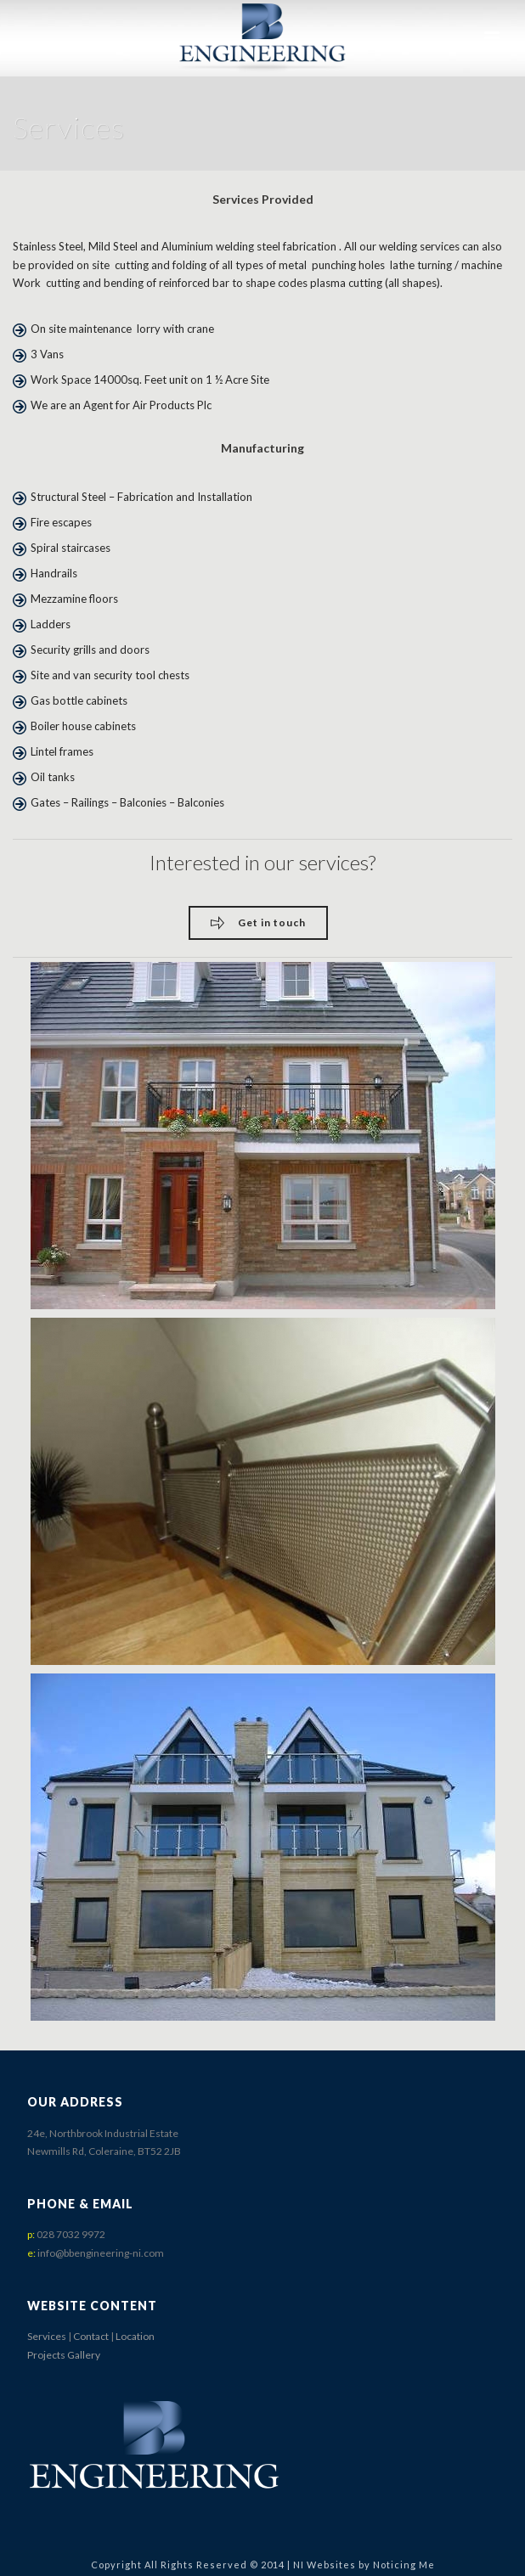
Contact (91, 2336)
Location (135, 2336)
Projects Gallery (63, 2354)
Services (46, 2336)
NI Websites (324, 2564)
